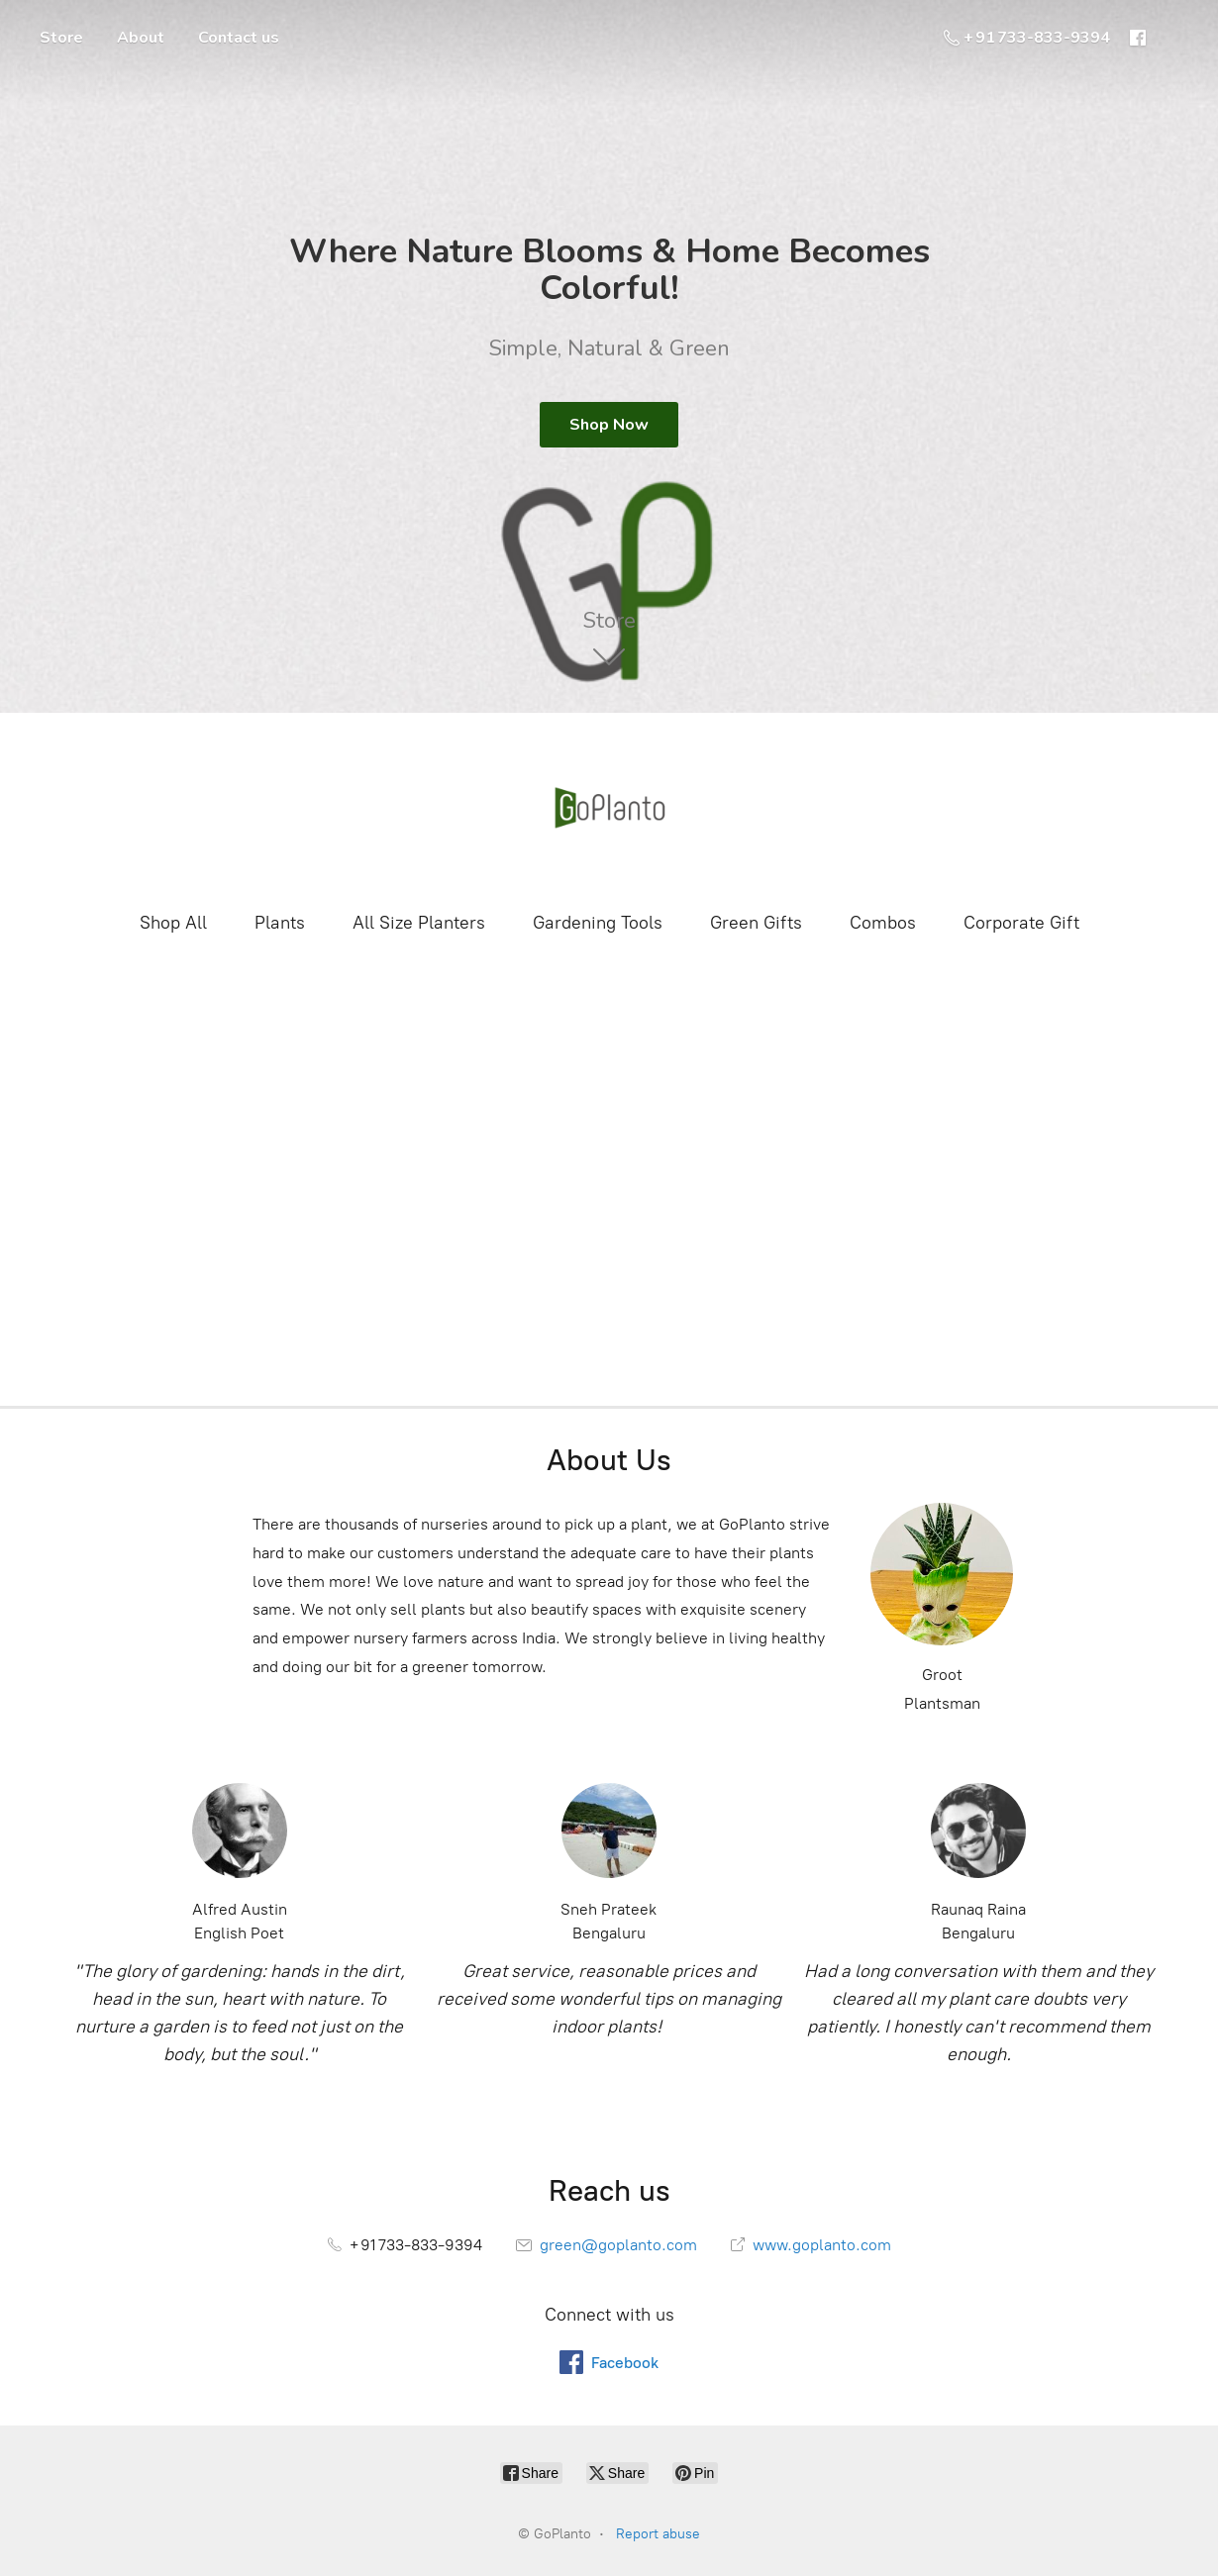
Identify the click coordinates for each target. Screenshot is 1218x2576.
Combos (883, 923)
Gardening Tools (597, 923)
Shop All (173, 923)
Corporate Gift (1021, 923)
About (140, 38)
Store (61, 38)
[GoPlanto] (609, 809)
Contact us (238, 38)
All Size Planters (419, 923)
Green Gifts (756, 923)
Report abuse (658, 2534)
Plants (279, 923)
